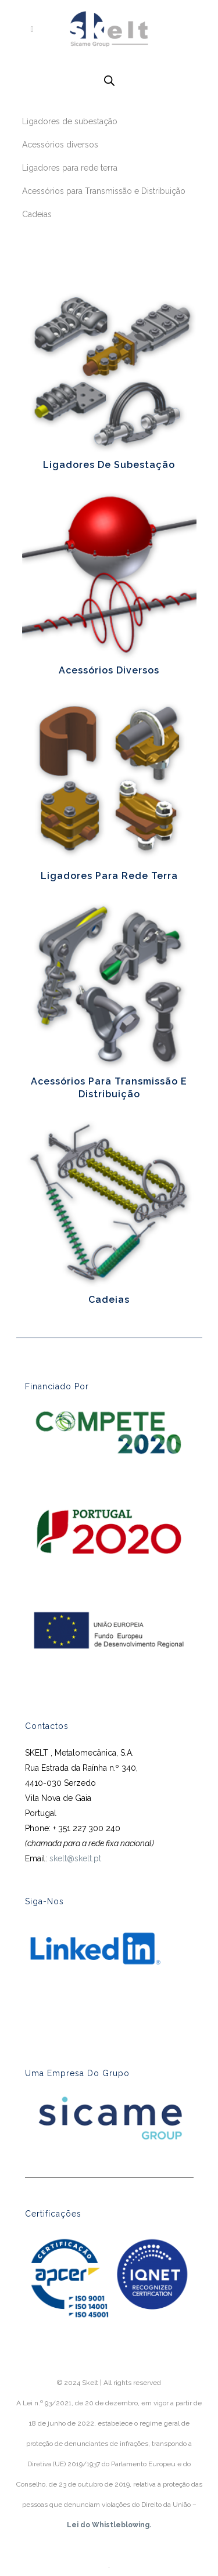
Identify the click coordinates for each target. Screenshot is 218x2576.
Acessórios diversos (60, 144)
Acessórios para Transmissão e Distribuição (103, 191)
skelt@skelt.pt (75, 1858)
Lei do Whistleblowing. (109, 2525)
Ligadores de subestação (69, 121)
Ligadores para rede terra (69, 167)
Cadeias (37, 214)
